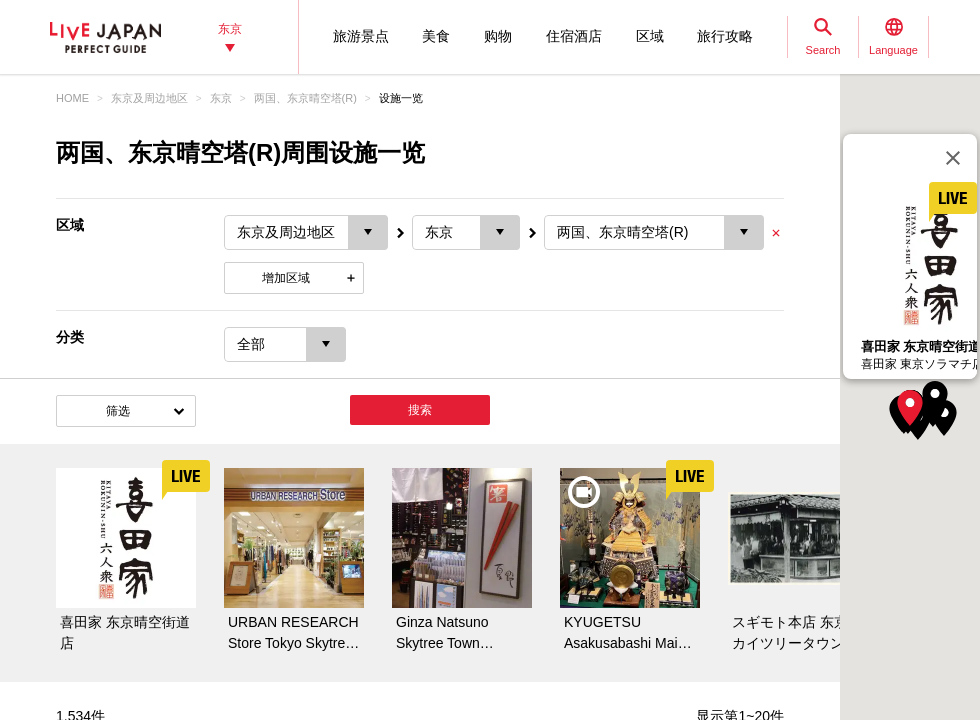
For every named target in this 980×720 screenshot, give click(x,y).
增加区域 (286, 278)
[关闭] (953, 158)
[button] (910, 408)
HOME (72, 98)
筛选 (118, 411)
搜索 (420, 410)
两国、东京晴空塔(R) (305, 98)
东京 (221, 98)
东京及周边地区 (149, 98)
